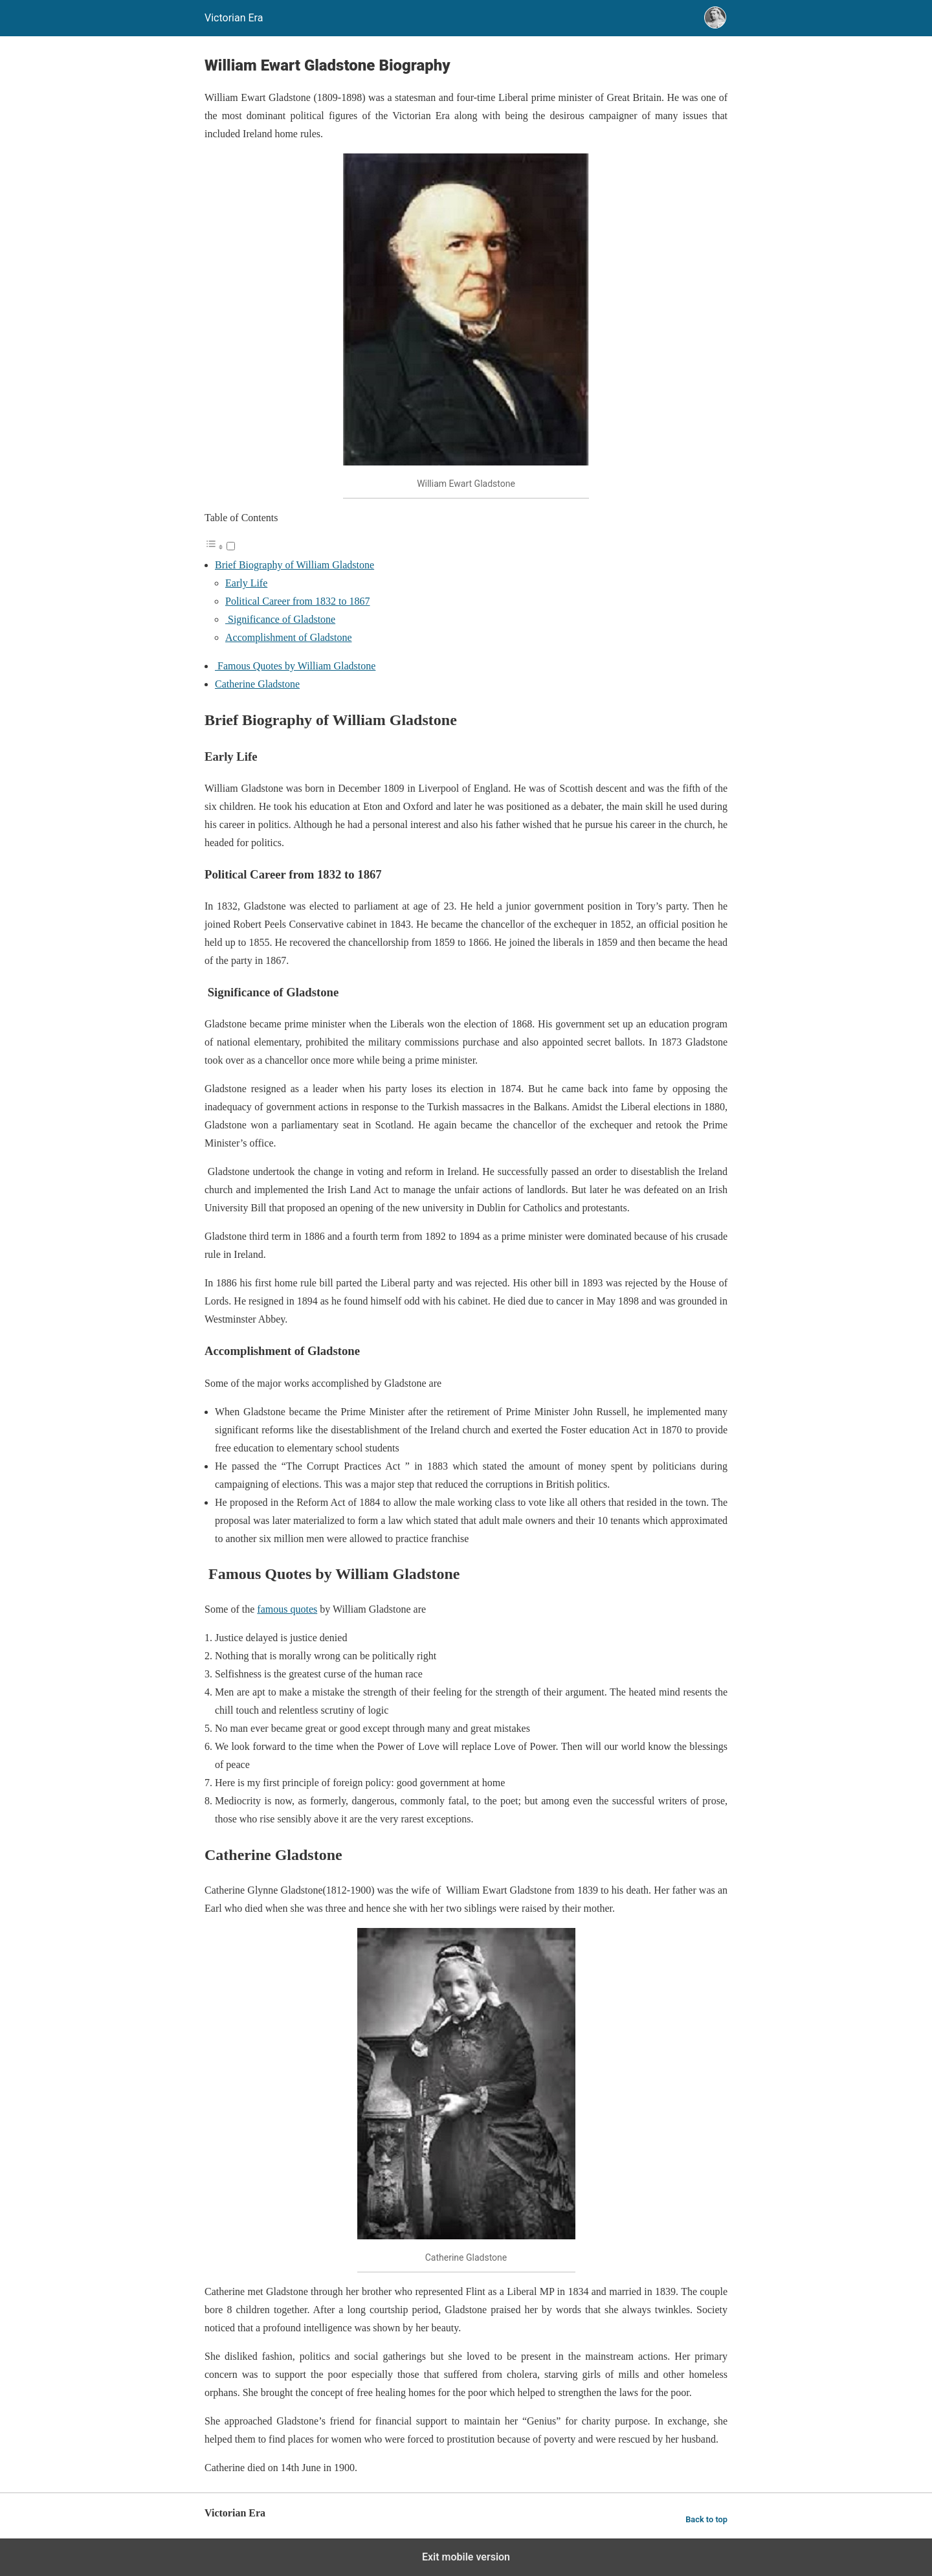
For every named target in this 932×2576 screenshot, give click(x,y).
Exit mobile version (466, 2557)
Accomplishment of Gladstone (288, 637)
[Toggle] (231, 546)
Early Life (246, 582)
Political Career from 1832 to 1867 (297, 601)
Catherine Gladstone (257, 683)
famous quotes (287, 1609)
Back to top (706, 2519)
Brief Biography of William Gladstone (294, 564)
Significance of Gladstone (280, 619)
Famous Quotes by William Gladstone (295, 665)
